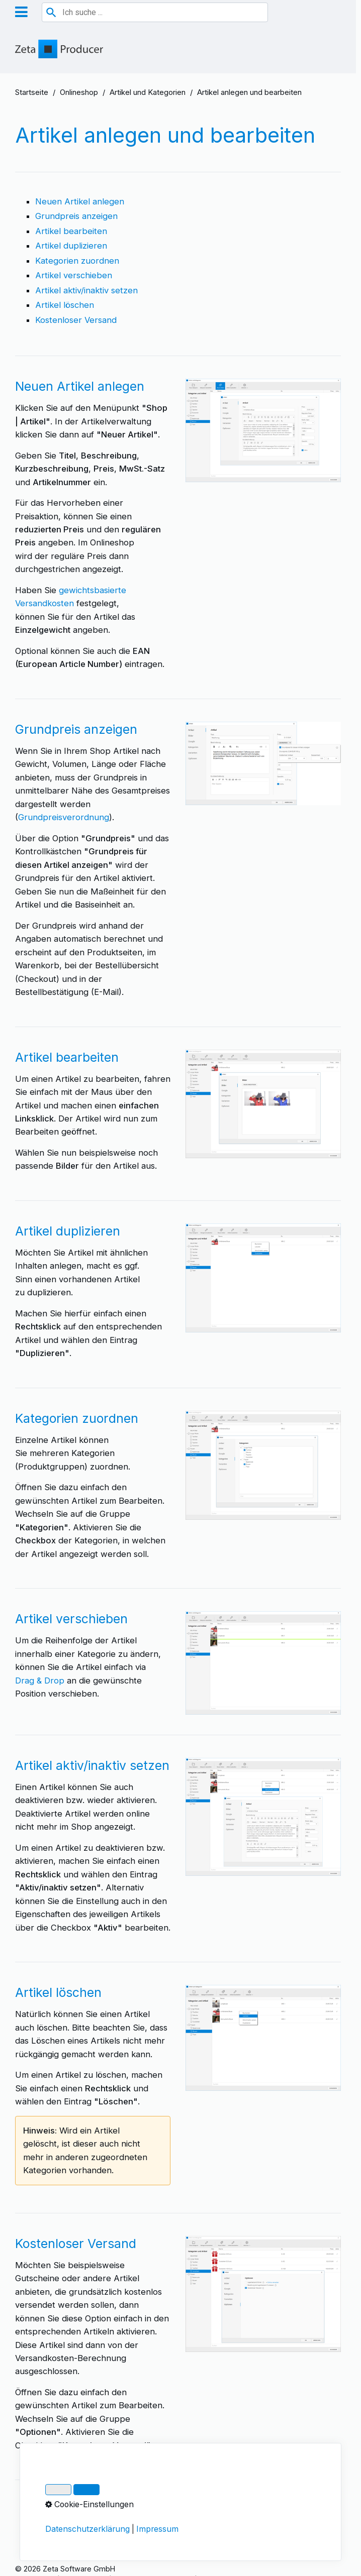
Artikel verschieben (73, 275)
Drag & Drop (39, 1680)
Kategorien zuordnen (77, 261)
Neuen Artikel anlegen (79, 201)
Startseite (31, 92)
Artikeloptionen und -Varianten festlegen (115, 2509)
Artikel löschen (64, 305)
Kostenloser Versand (76, 320)
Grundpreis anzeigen (76, 216)
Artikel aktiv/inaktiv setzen (86, 290)
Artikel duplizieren (71, 246)
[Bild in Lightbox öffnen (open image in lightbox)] (263, 430)
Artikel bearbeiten (71, 231)
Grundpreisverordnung (63, 817)
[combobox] (155, 12)
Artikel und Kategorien (148, 92)
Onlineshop (79, 92)
